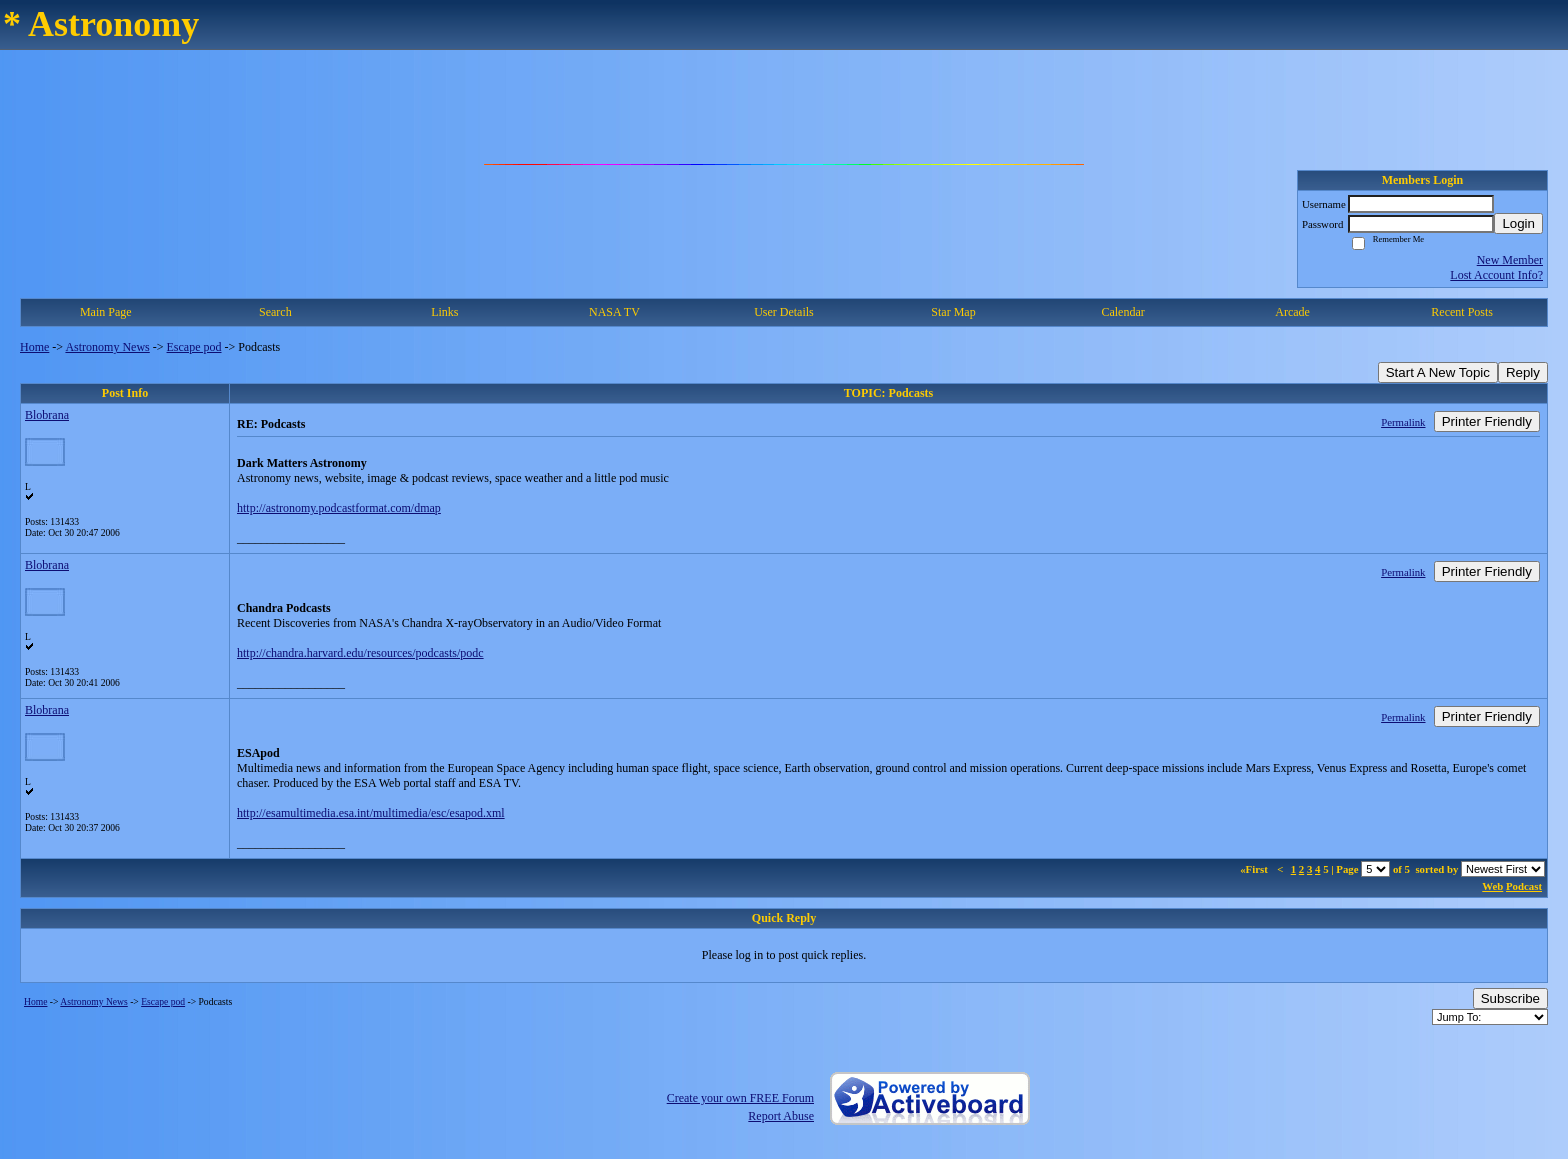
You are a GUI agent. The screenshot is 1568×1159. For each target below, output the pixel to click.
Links (444, 312)
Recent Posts (1462, 312)
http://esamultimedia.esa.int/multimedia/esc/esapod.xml (371, 813)
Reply (1523, 372)
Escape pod (194, 347)
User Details (784, 312)
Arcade (1292, 312)
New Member (1510, 260)
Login (1518, 223)
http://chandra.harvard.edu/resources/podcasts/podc (360, 653)
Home (34, 347)
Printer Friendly (1487, 421)
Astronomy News (107, 347)
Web (1492, 886)
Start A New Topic (1438, 372)
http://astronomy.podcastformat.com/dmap (339, 508)
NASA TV (614, 312)
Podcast (1524, 886)
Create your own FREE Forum (740, 1098)
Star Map (953, 312)
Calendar (1122, 312)
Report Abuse (781, 1116)
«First (1255, 869)
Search (275, 312)
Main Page (106, 312)
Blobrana (47, 415)
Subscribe (1510, 998)
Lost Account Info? (1496, 275)
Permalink (1403, 422)
